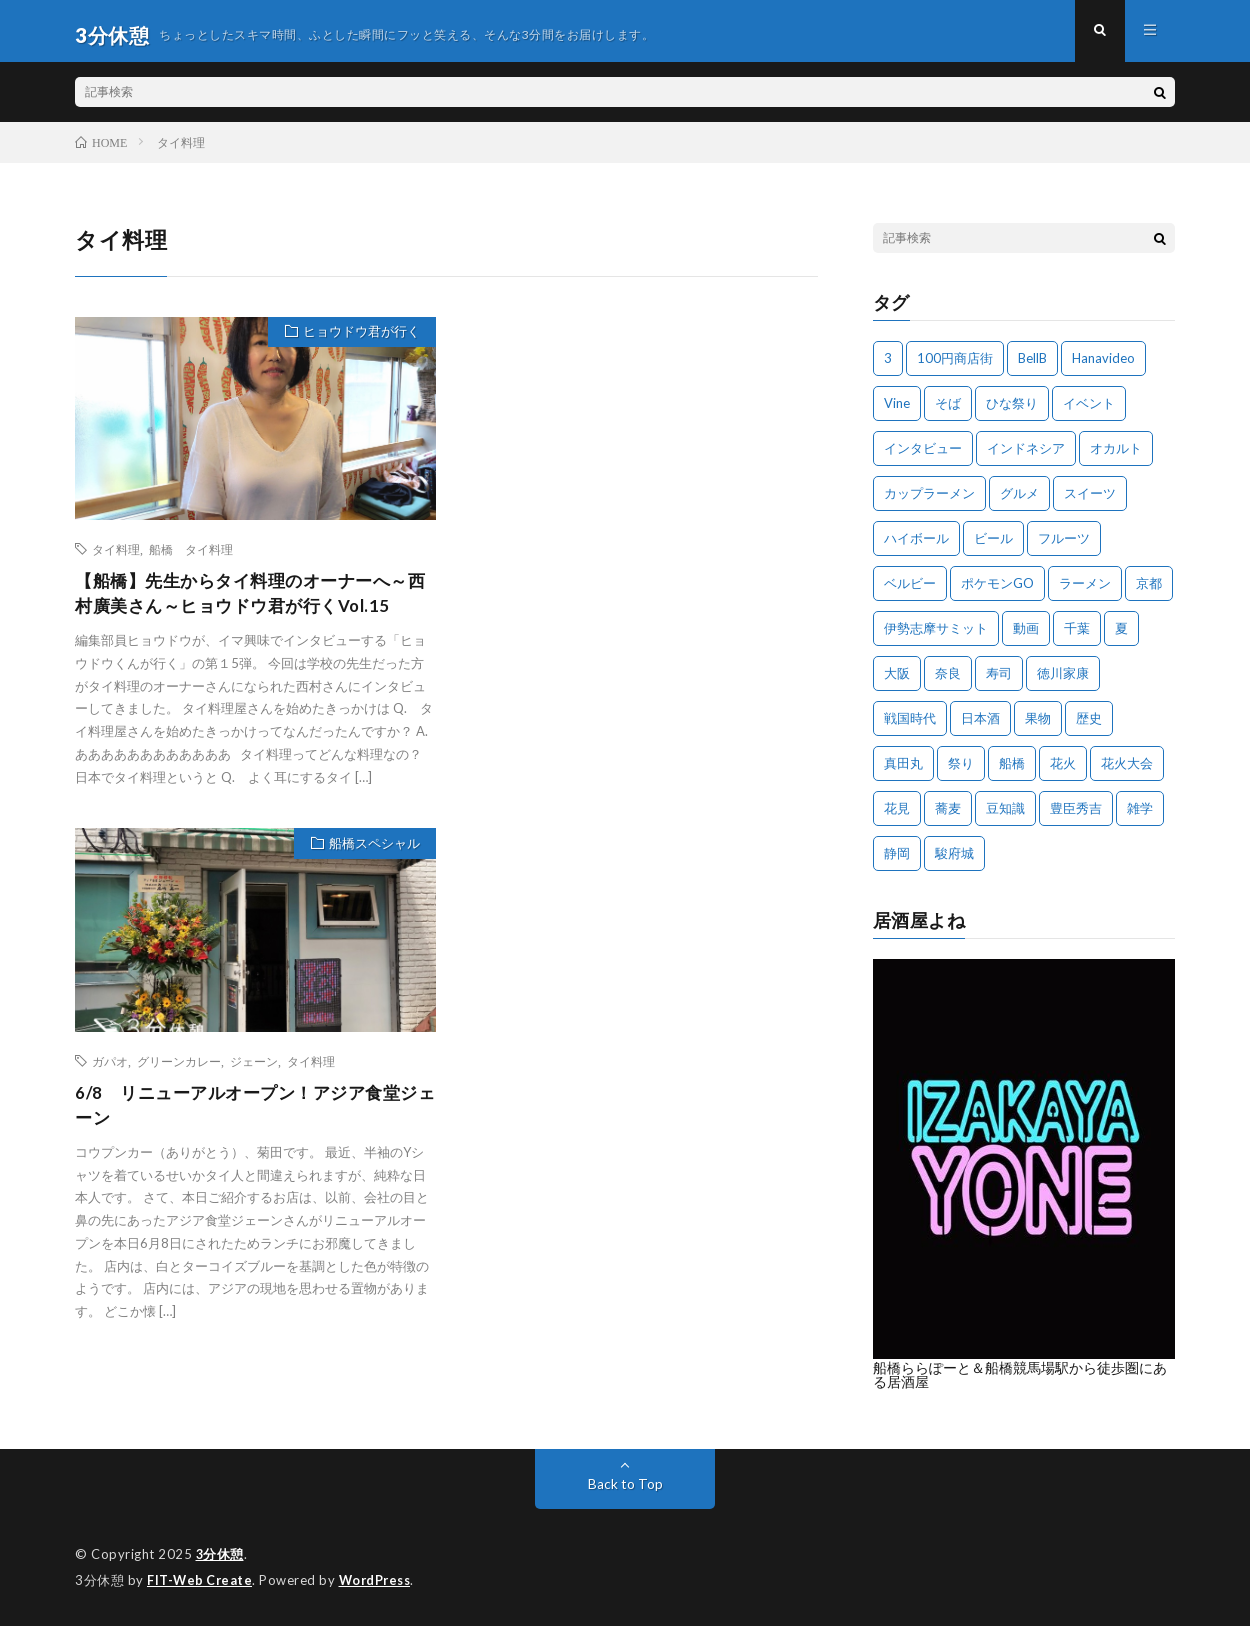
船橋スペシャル (370, 856)
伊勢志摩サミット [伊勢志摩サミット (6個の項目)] (936, 636)
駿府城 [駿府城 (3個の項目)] (954, 861)
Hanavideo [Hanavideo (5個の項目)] (1103, 366)
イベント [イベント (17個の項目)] (1089, 411)
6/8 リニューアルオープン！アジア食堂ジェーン (246, 1117)
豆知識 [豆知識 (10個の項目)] (1005, 816)
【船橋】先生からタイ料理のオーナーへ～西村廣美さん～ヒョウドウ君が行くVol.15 (251, 602)
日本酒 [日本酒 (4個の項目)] (980, 726)
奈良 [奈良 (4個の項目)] (948, 681)
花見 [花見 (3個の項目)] (897, 816)
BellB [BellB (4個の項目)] (1032, 366)
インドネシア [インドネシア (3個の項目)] (1026, 456)
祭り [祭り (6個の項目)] (961, 771)
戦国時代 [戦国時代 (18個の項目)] (910, 726)
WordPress (380, 1587)
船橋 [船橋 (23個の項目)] (1012, 771)
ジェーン (254, 1072)
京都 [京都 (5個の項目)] (1149, 591)
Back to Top (625, 1491)
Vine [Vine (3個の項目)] (897, 411)
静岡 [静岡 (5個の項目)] (897, 861)
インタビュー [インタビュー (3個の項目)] (923, 456)
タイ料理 (116, 557)
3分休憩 (220, 1562)
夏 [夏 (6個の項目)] (1121, 636)
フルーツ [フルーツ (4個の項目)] (1064, 546)
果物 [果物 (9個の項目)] (1038, 726)
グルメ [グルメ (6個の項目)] (1019, 501)
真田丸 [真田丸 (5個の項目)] (903, 771)
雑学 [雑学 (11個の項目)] (1140, 816)
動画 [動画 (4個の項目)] (1026, 636)
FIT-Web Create (201, 1587)
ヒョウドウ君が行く (357, 342)
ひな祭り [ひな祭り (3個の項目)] (1012, 411)
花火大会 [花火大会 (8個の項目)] (1127, 771)
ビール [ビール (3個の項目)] (993, 546)
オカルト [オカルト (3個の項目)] (1116, 456)
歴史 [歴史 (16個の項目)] (1089, 726)
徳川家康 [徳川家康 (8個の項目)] (1063, 681)
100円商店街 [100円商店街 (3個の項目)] (955, 366)
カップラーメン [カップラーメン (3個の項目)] (929, 501)
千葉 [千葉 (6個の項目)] (1077, 636)
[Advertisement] (636, 421)
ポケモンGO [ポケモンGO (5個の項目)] (997, 591)
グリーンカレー (179, 1072)
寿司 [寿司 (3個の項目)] (999, 681)
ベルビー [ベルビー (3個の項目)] (910, 591)
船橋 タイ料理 (191, 557)
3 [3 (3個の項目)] (888, 366)
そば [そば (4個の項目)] (948, 411)
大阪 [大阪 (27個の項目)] (897, 681)
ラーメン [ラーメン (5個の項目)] (1085, 591)
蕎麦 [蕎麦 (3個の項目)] (948, 816)
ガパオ (110, 1072)
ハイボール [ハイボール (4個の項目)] (916, 546)
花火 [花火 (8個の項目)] (1063, 771)
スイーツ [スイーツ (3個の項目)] (1090, 501)
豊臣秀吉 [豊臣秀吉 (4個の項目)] (1076, 816)
